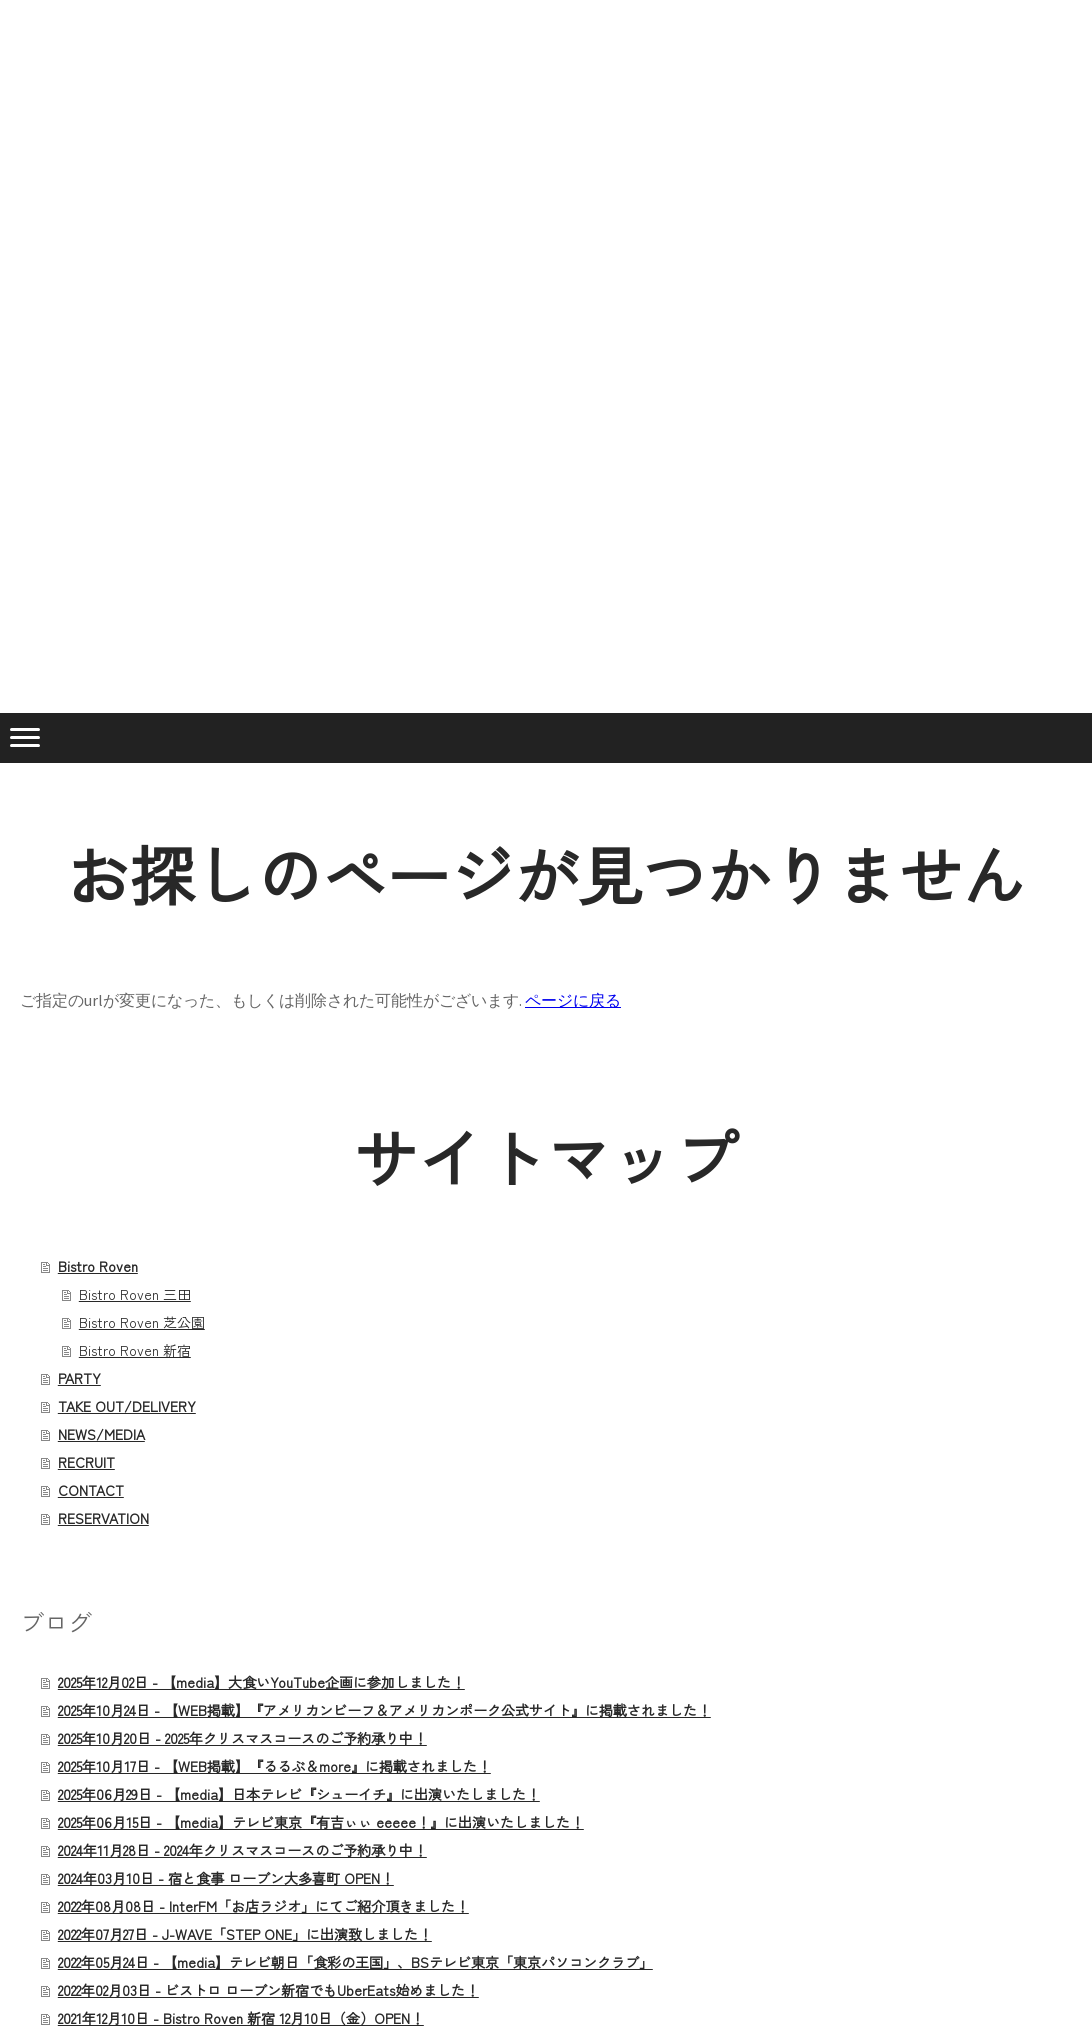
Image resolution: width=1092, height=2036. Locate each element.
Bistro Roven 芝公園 (142, 1322)
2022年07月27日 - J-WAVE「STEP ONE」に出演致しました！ (245, 1934)
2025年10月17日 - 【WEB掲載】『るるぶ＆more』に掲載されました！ (274, 1766)
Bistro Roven (98, 1266)
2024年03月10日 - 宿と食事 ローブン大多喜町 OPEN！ (226, 1878)
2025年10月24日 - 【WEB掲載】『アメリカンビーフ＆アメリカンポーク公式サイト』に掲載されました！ (384, 1710)
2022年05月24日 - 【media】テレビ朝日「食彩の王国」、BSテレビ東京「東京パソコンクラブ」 (355, 1962)
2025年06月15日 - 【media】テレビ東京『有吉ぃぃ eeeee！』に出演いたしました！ (321, 1822)
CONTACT (91, 1490)
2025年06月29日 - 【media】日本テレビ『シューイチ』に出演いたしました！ (299, 1794)
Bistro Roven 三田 (135, 1294)
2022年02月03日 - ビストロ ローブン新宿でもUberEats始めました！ (268, 1990)
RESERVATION (103, 1518)
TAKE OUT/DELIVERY (127, 1406)
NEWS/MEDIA (101, 1434)
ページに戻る (573, 1000)
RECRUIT (86, 1462)
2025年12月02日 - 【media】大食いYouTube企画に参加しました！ (261, 1682)
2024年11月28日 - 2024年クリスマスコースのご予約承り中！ (242, 1850)
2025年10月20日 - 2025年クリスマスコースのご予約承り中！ (242, 1738)
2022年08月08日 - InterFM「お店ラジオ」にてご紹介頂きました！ (263, 1906)
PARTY (79, 1378)
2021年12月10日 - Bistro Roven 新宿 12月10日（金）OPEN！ (241, 2018)
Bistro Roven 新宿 (135, 1350)
